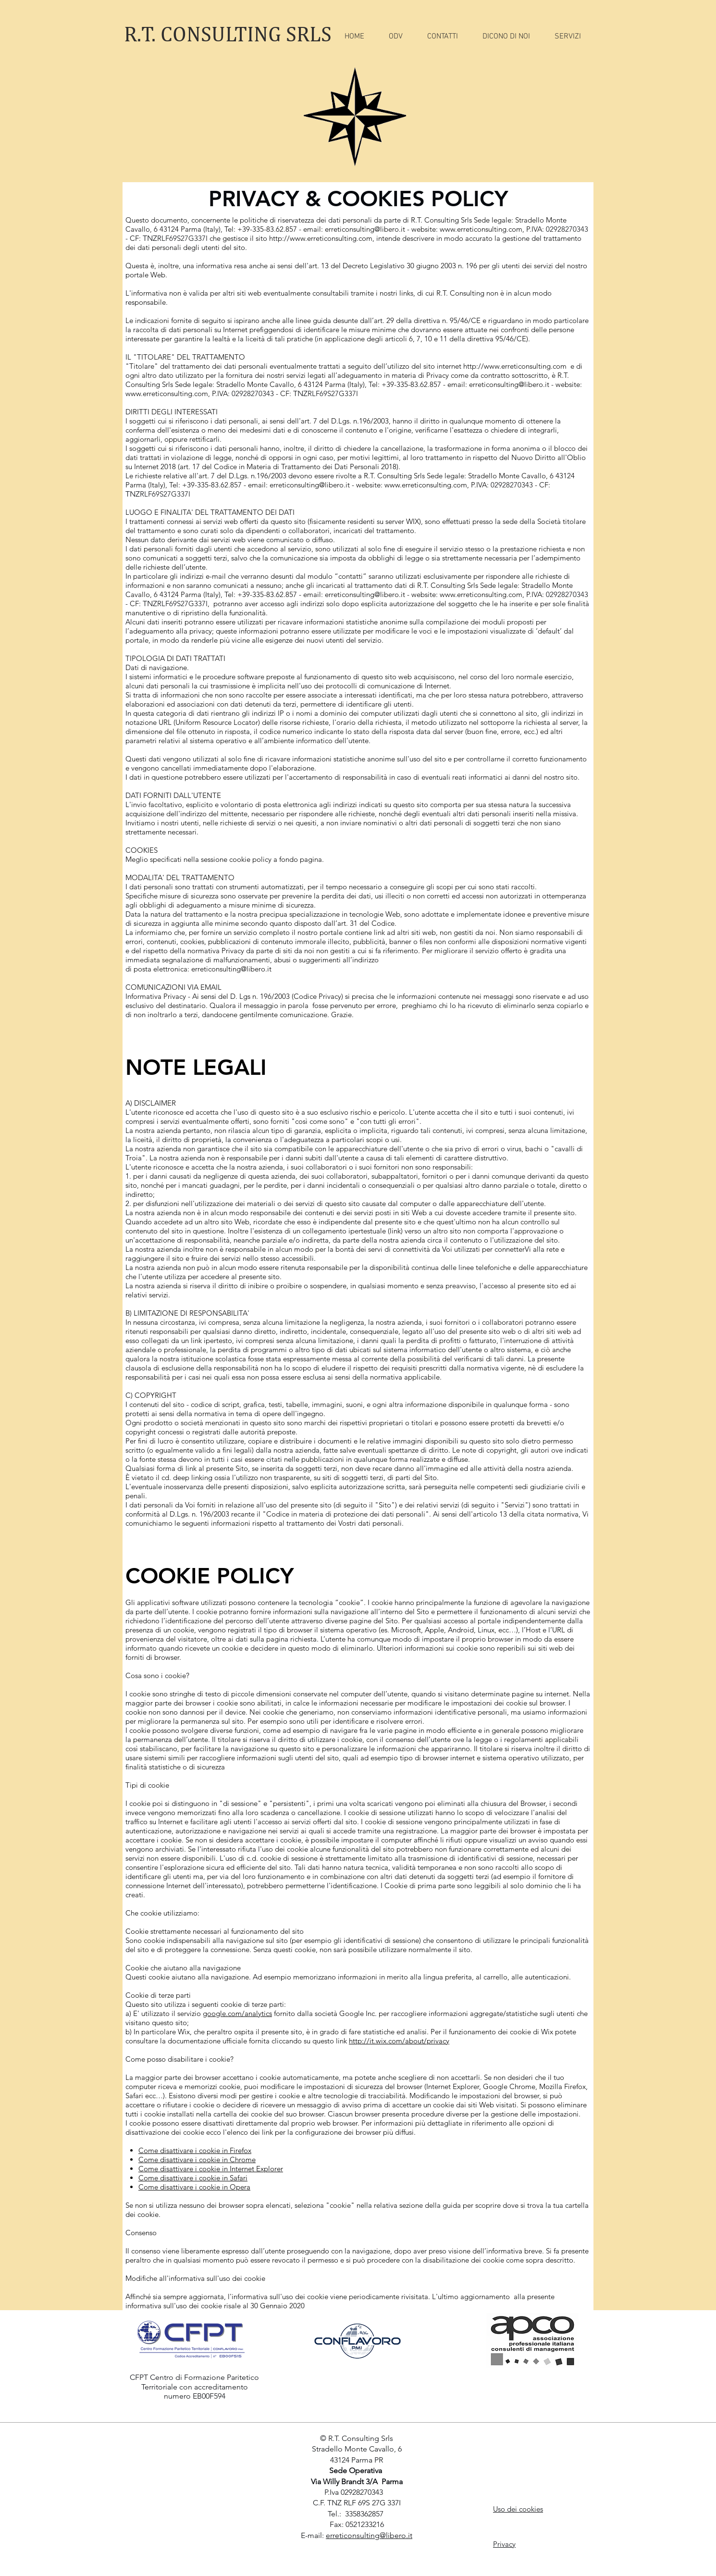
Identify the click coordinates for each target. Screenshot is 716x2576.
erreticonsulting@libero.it (365, 229)
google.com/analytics (237, 2013)
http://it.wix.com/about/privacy (399, 2040)
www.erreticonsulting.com (481, 229)
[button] (567, 37)
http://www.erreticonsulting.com (320, 238)
